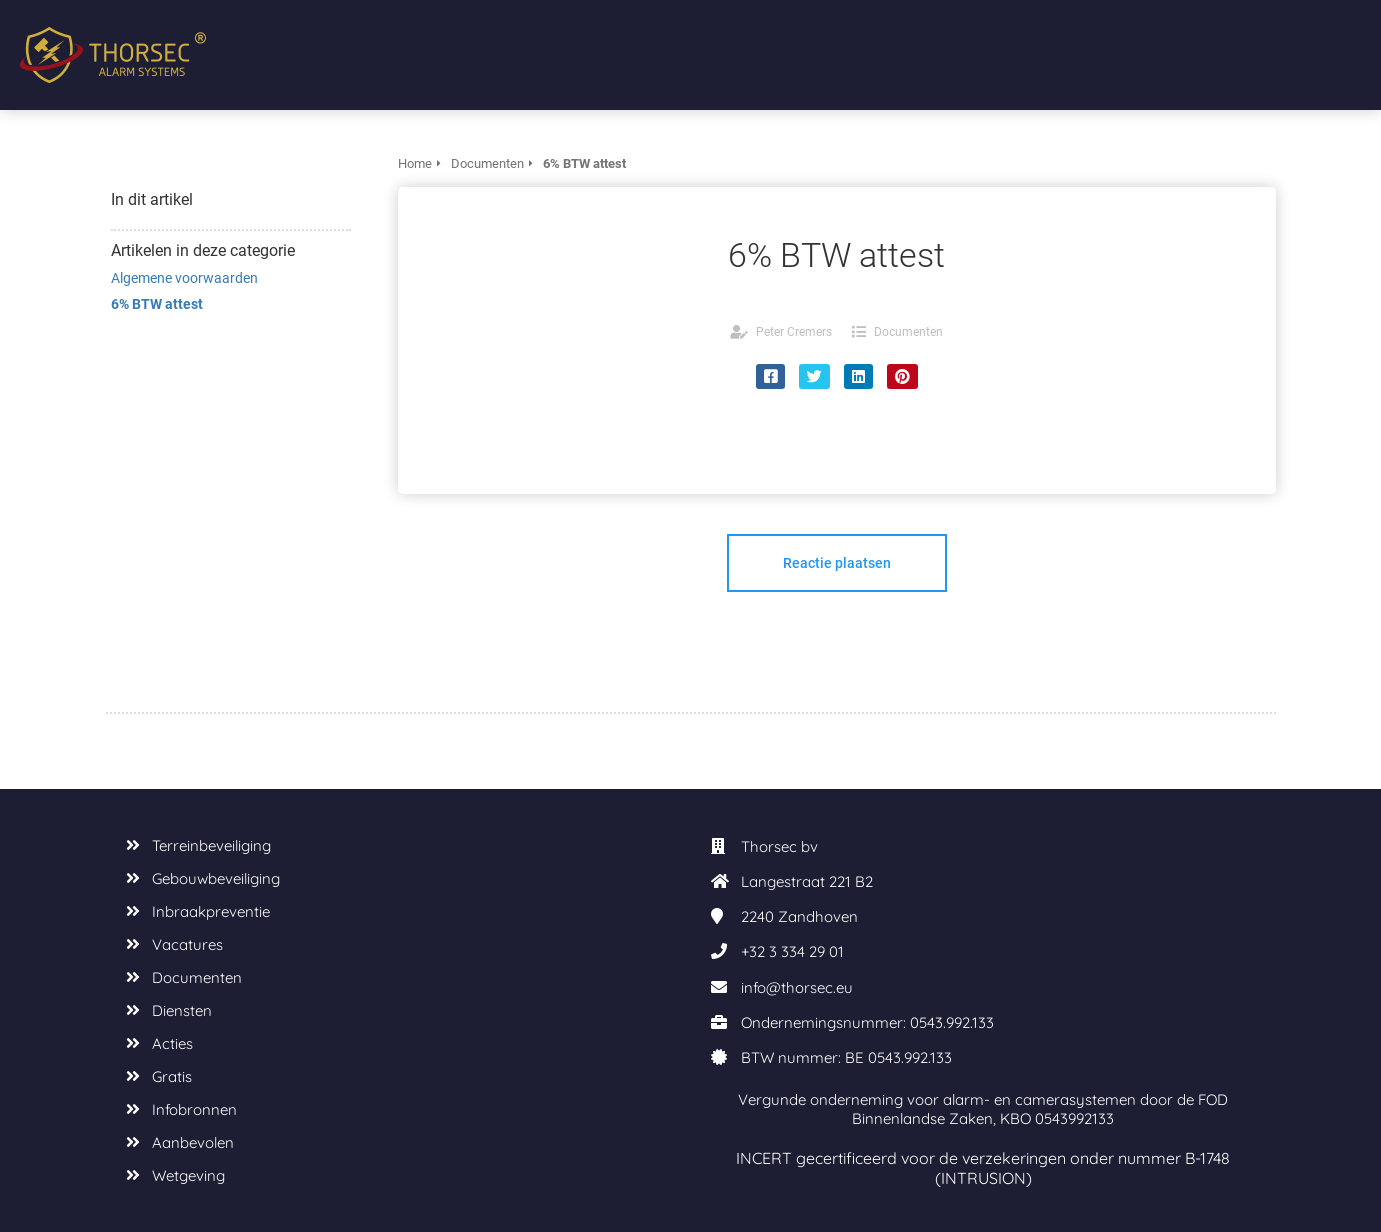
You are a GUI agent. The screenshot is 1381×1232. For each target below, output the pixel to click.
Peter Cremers (794, 332)
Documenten (908, 332)
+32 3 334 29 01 (792, 951)
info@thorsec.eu (797, 987)
